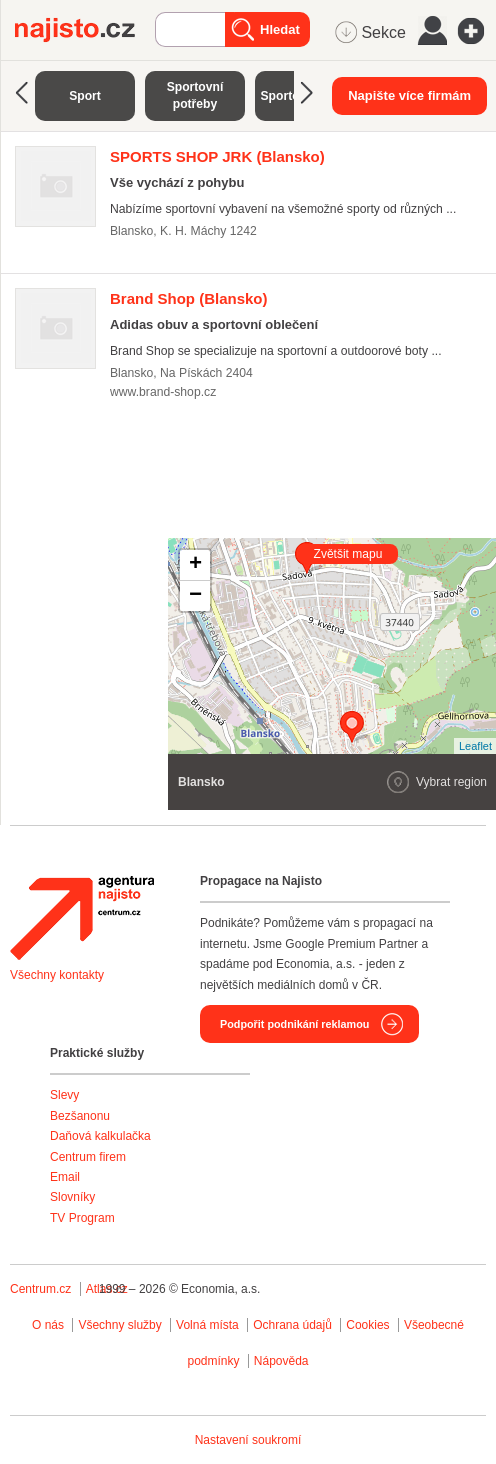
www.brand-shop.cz (163, 392)
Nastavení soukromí (248, 1440)
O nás (48, 1325)
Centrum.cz (40, 1289)
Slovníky (72, 1197)
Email (65, 1177)
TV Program (82, 1218)
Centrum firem (88, 1157)
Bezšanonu (80, 1116)
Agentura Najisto (82, 918)
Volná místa (207, 1325)
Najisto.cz (85, 30)
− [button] (195, 596)
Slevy (64, 1095)
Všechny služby (121, 1325)
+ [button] (195, 565)
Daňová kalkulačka (100, 1136)
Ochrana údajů (292, 1325)
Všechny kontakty (57, 975)
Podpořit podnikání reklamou (294, 1024)
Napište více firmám (409, 95)
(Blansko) (217, 156)
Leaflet (475, 746)
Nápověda (281, 1361)
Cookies (367, 1325)
